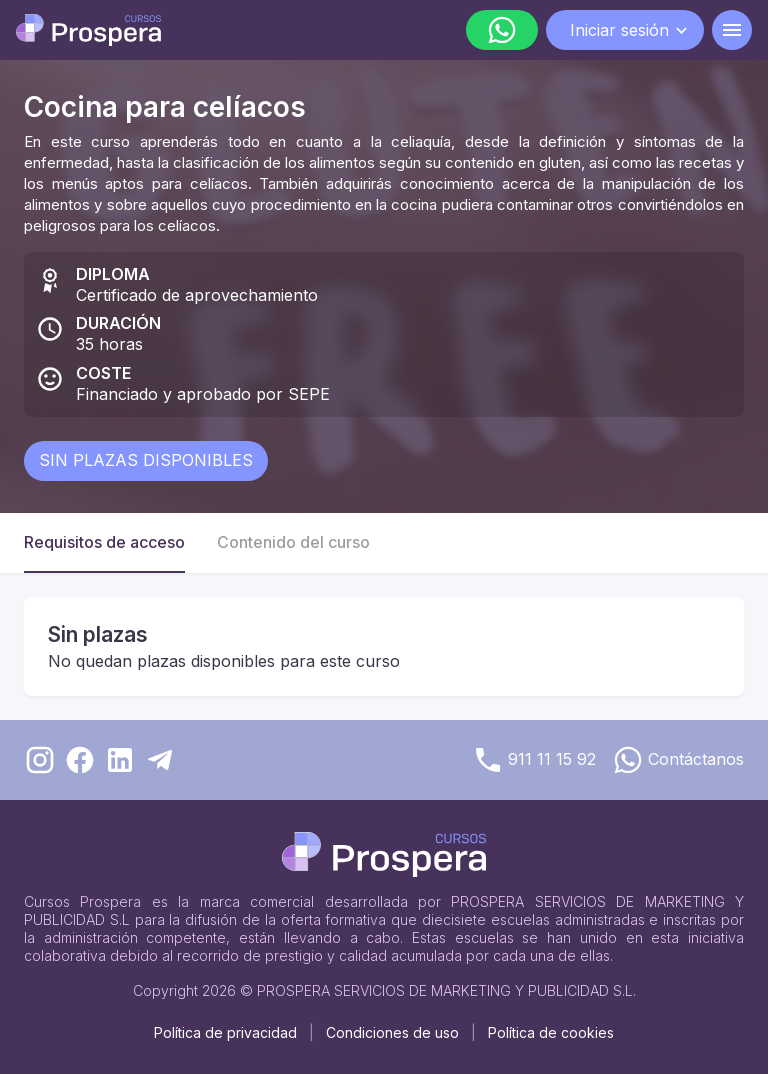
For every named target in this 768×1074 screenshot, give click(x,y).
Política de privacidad (225, 1032)
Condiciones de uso (392, 1032)
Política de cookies (551, 1032)
